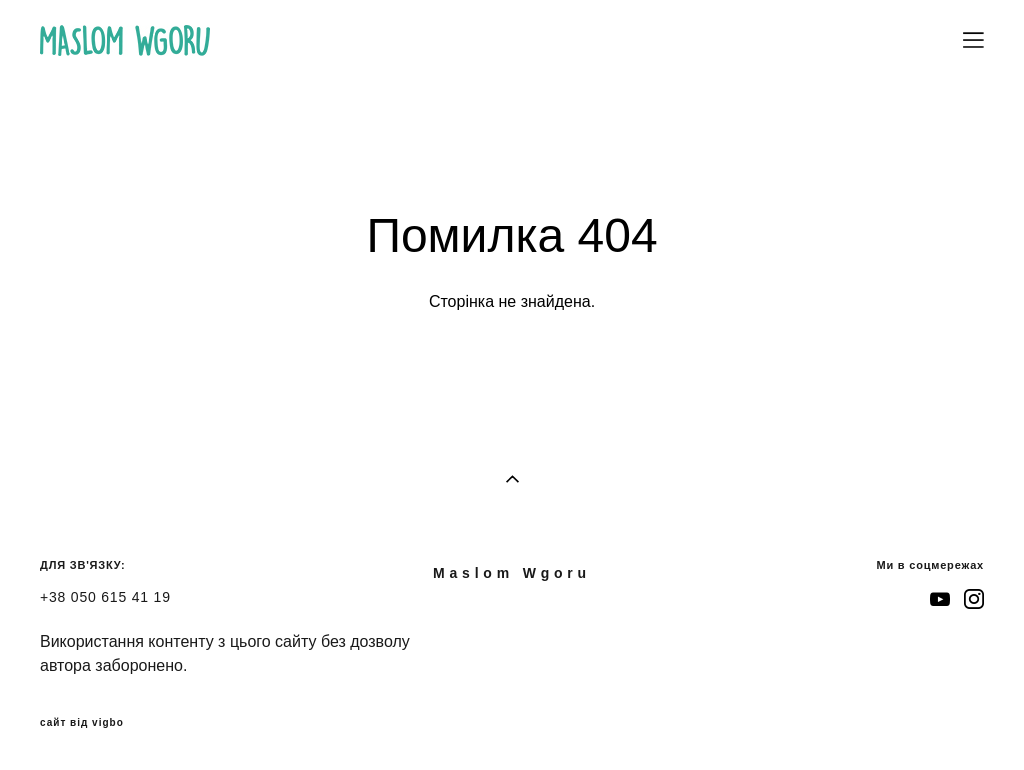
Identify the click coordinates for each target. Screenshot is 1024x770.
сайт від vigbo (82, 723)
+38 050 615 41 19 (105, 597)
